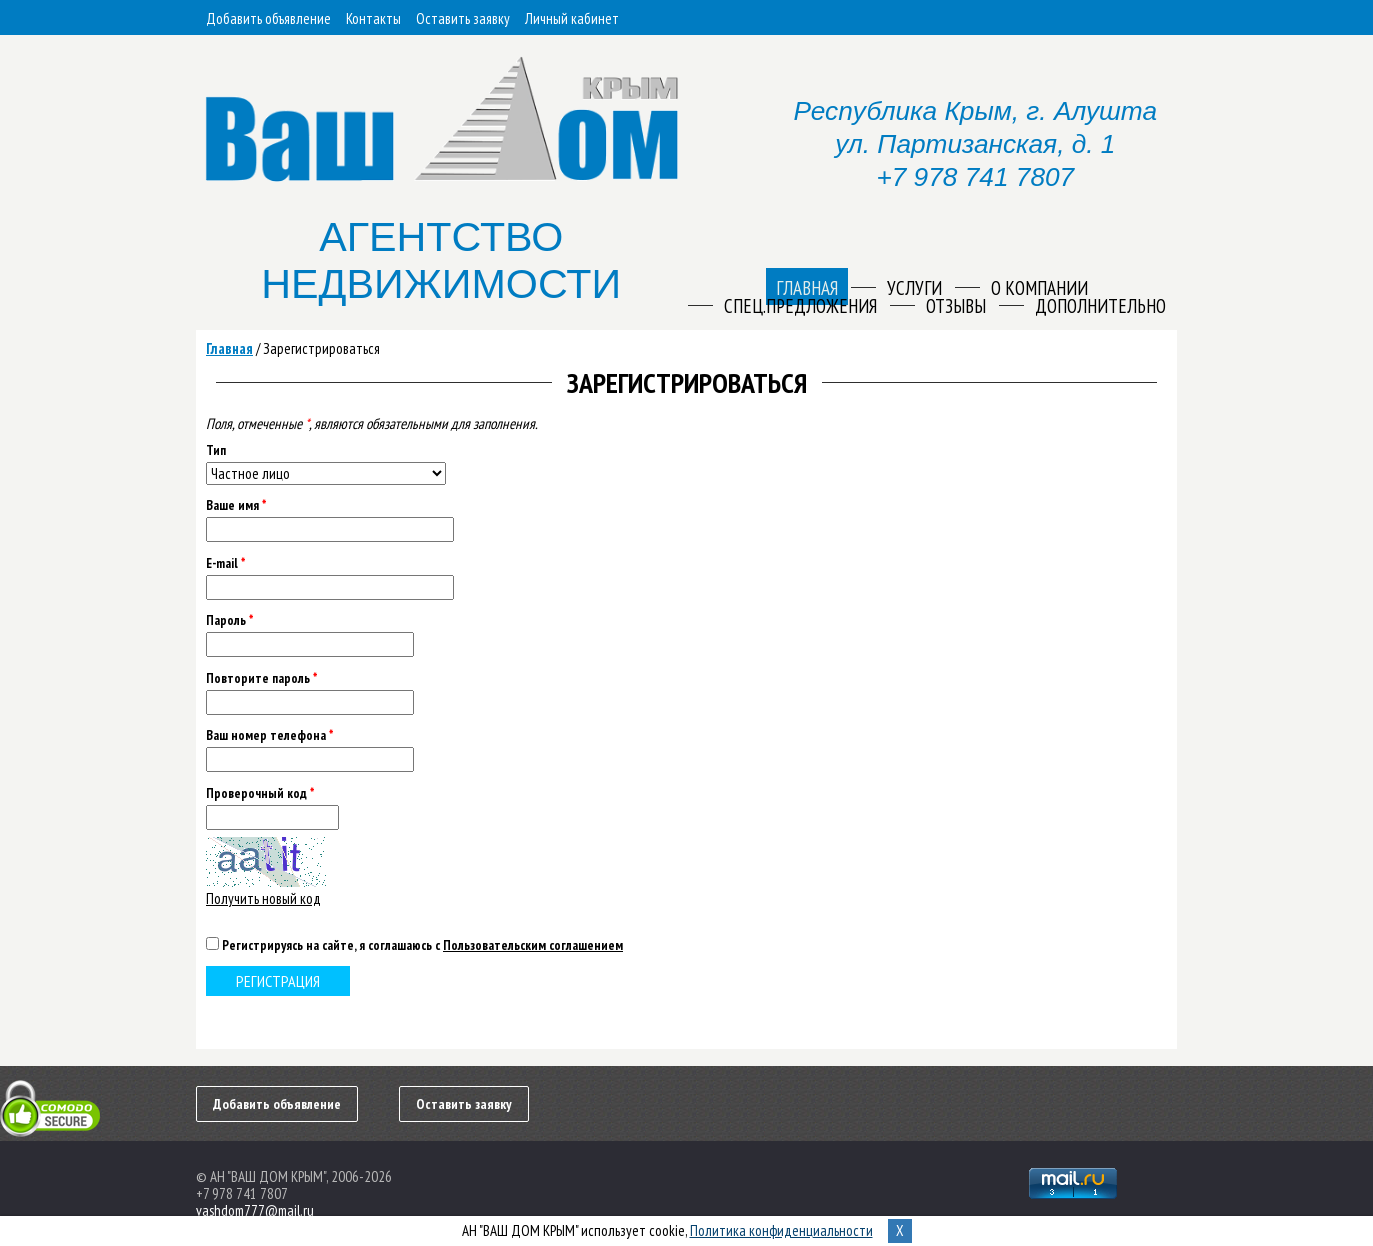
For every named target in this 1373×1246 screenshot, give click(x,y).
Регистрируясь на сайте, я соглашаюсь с (422, 945)
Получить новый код (263, 898)
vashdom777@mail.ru (255, 1210)
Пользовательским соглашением (533, 945)
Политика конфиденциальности (781, 1230)
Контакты (373, 18)
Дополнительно (1100, 306)
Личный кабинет (572, 18)
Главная (229, 348)
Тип (216, 450)
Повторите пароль (261, 678)
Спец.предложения (800, 306)
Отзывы (956, 306)
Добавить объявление (268, 18)
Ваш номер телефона (269, 735)
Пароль (229, 620)
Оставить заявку (463, 18)
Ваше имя (236, 505)
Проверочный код (260, 793)
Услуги (914, 288)
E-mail (225, 563)
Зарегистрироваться (321, 348)
